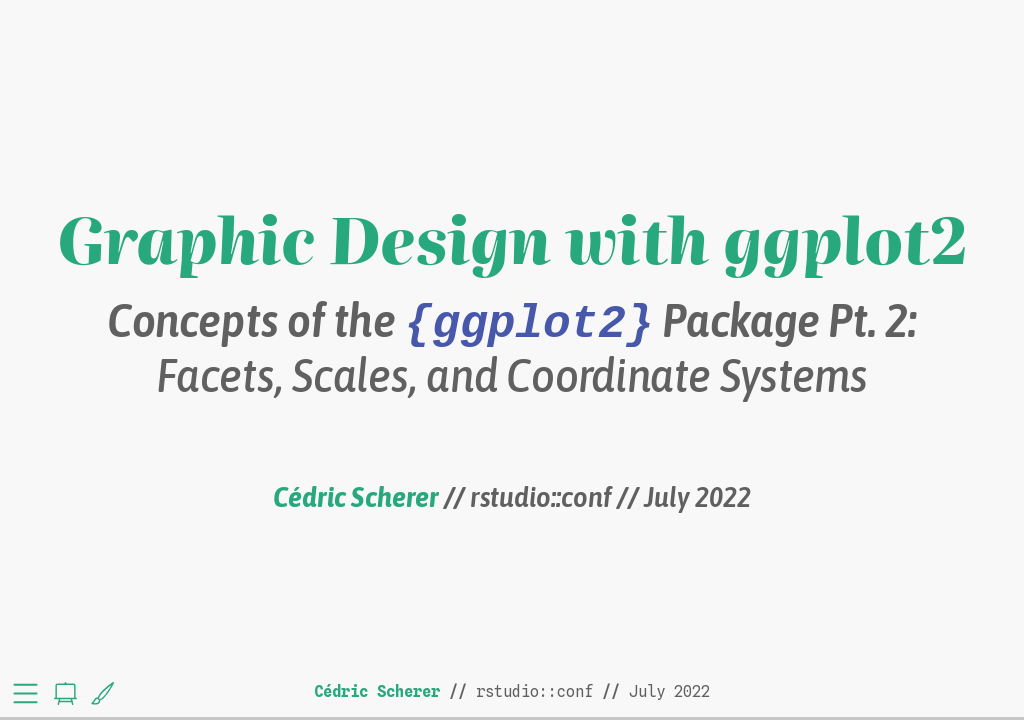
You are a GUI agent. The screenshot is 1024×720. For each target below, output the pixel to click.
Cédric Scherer (355, 497)
